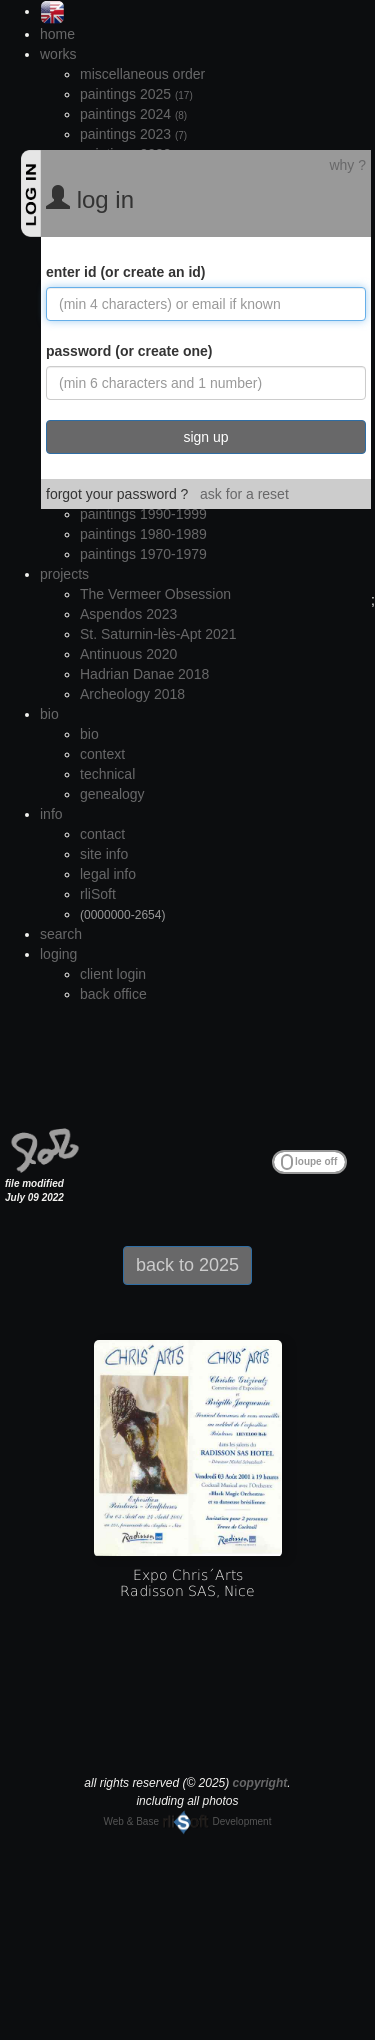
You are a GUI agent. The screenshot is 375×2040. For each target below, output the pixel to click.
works (58, 54)
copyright (260, 1783)
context (102, 754)
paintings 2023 (133, 134)
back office (113, 994)
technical (107, 774)
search (61, 934)
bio (49, 714)
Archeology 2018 (132, 694)
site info (104, 854)
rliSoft (98, 894)
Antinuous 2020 (128, 654)
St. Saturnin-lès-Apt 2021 (158, 634)
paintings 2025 (136, 94)
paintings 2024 (133, 114)
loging (58, 954)
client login (113, 974)
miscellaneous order (142, 74)
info (51, 814)
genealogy (112, 794)
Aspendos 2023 (128, 614)
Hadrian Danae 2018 (144, 674)
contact (102, 834)
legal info (108, 874)
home (57, 34)
